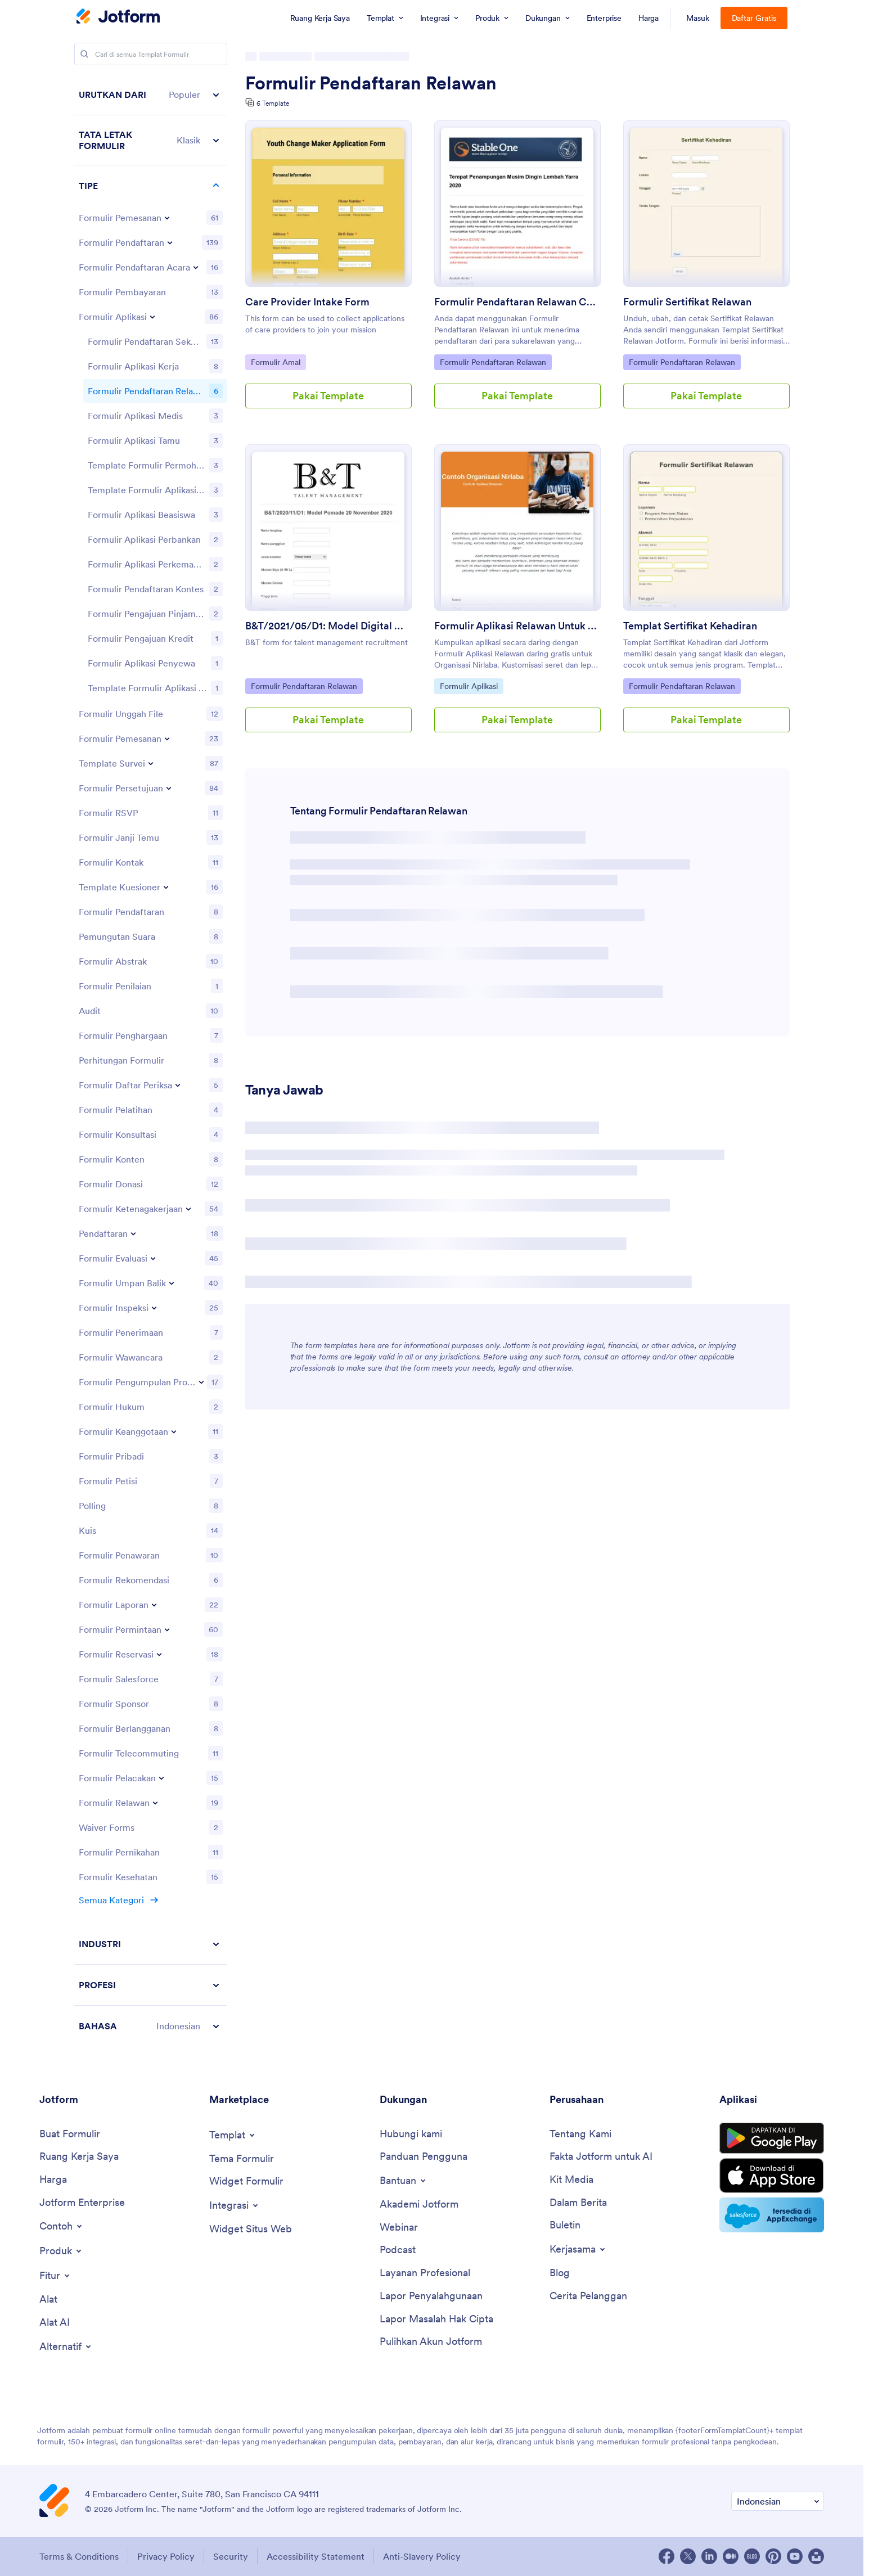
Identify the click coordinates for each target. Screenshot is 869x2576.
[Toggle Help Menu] (403, 2180)
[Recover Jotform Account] (431, 2341)
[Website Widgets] (250, 2229)
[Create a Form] (69, 2134)
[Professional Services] (425, 2273)
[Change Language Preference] (777, 2501)
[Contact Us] (411, 2134)
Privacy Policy (166, 2556)
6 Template (272, 103)
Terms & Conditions (79, 2556)
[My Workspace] (79, 2156)
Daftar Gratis (754, 18)
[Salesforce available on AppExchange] (771, 2214)
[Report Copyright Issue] (436, 2319)
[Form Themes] (241, 2158)
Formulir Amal (278, 361)
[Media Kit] (571, 2179)
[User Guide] (423, 2156)
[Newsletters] (565, 2225)
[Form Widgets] (246, 2181)
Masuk (697, 18)
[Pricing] (53, 2179)
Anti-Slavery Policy (422, 2556)
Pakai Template (328, 395)
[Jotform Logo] (118, 17)
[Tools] (48, 2299)
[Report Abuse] (431, 2296)
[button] (150, 94)
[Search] (84, 54)
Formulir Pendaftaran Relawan (371, 83)
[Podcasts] (398, 2250)
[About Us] (580, 2134)
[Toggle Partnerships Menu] (578, 2249)
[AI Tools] (54, 2322)
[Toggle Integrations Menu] (234, 2205)
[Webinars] (399, 2227)
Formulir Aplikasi (468, 685)
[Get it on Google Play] (771, 2138)
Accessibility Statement (315, 2556)
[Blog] (560, 2273)
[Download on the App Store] (771, 2175)
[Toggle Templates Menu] (232, 2135)
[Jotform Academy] (419, 2204)
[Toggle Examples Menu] (61, 2226)
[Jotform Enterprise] (82, 2202)
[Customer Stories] (588, 2296)
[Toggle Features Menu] (55, 2275)
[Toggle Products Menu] (61, 2251)
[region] (150, 1060)
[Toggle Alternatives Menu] (66, 2346)
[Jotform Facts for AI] (601, 2156)
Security (230, 2556)
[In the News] (578, 2202)
